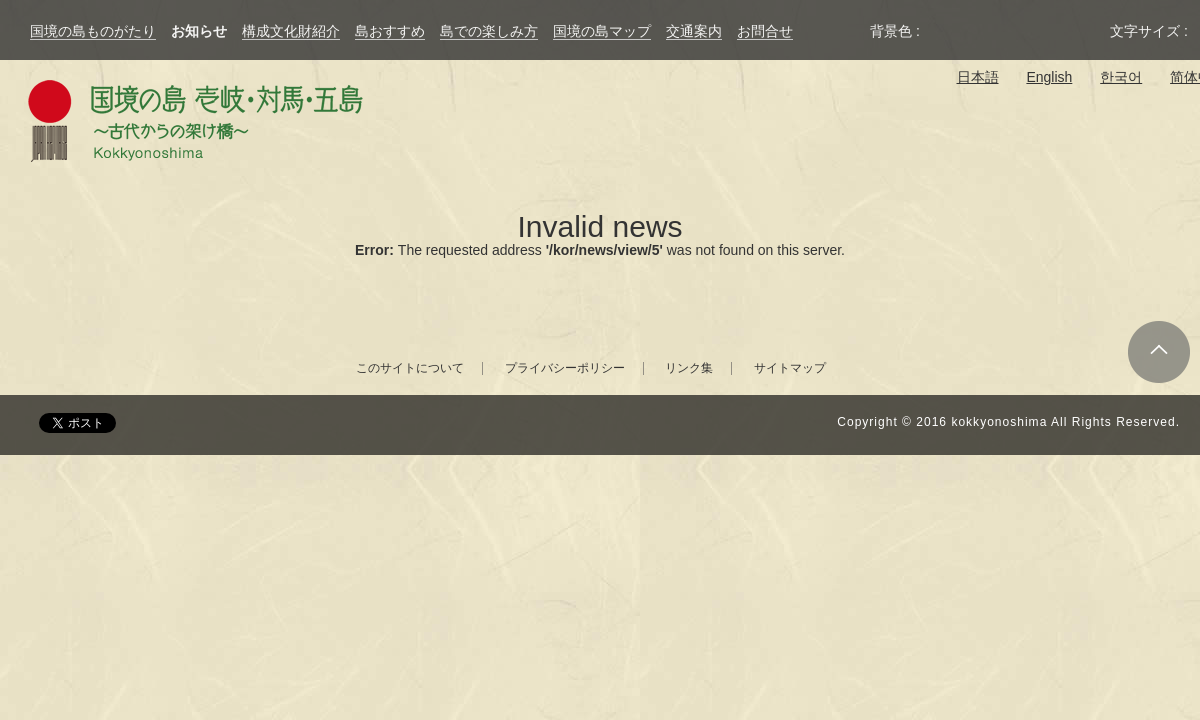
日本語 (978, 77)
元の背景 (946, 31)
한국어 (1121, 77)
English (1049, 77)
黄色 (1018, 31)
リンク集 (689, 368)
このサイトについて (410, 368)
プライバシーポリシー (565, 368)
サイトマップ (790, 368)
